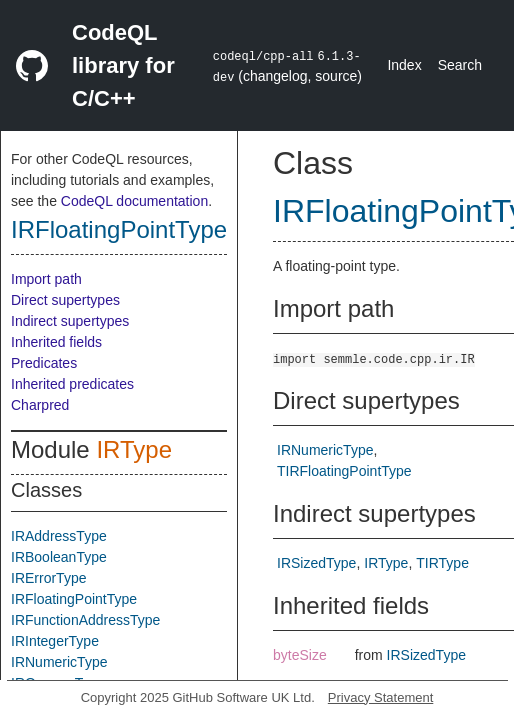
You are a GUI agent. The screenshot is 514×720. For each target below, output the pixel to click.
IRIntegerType (55, 641)
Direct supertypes (65, 300)
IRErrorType (48, 578)
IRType (134, 449)
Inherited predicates (72, 384)
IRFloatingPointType (119, 229)
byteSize (300, 655)
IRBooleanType (59, 557)
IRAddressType (59, 536)
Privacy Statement (381, 697)
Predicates (44, 363)
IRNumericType (59, 662)
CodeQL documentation (134, 201)
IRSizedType (316, 563)
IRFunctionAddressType (85, 620)
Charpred (40, 405)
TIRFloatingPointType (344, 471)
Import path (46, 279)
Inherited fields (56, 342)
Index (404, 65)
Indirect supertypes (70, 321)
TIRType (442, 563)
